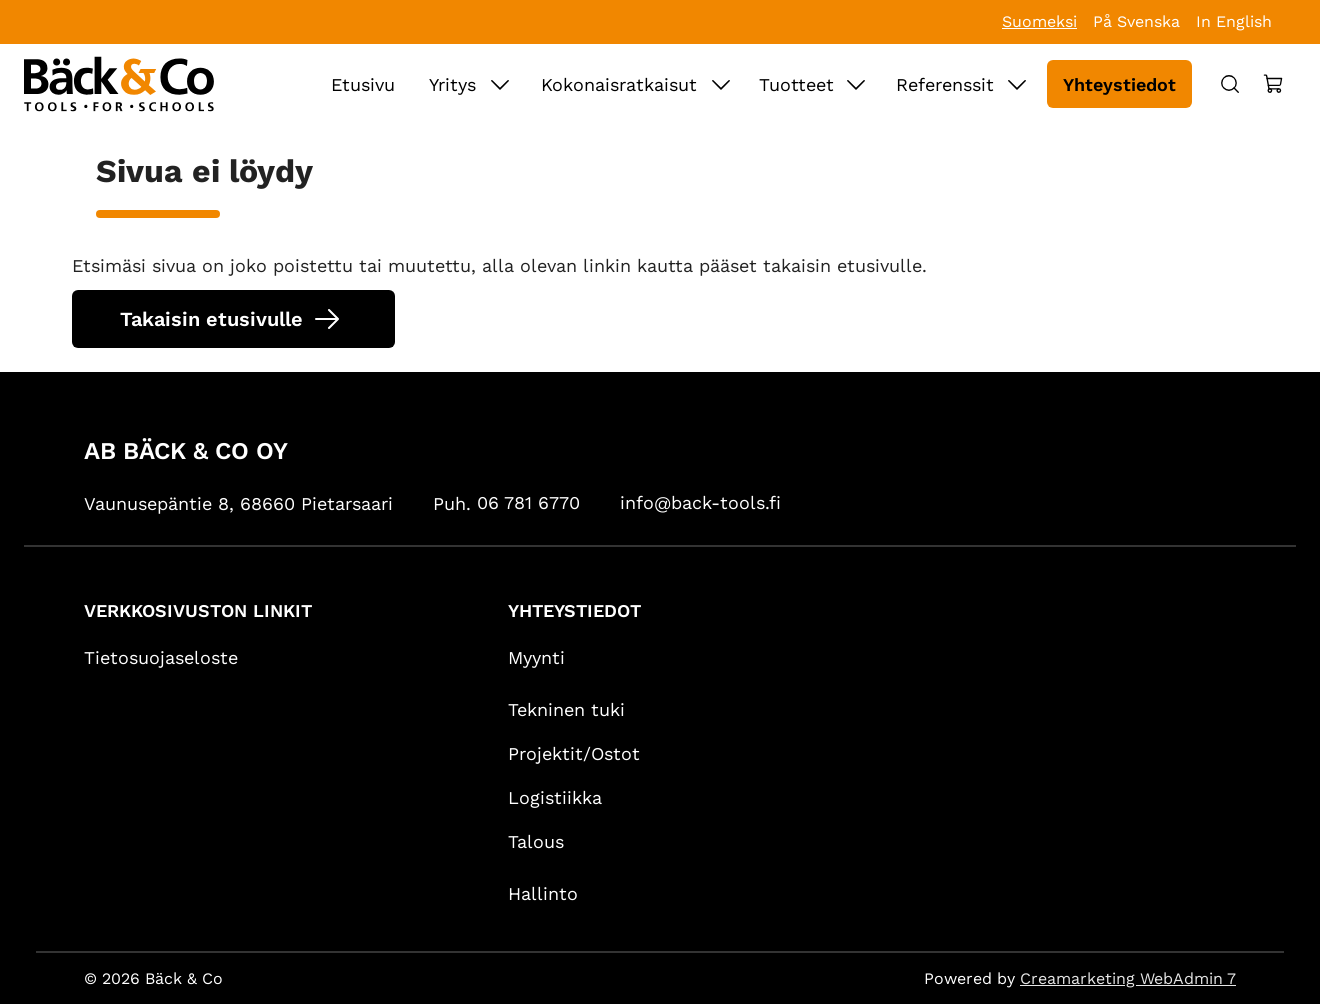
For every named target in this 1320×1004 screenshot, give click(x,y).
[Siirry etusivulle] (119, 84)
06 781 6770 (528, 502)
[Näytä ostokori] (1274, 84)
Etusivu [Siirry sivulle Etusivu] (363, 84)
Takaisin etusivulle (211, 319)
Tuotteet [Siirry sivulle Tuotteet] (796, 84)
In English (1234, 21)
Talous (536, 841)
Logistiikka (555, 797)
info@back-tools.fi (700, 502)
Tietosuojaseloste (161, 657)
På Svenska (1136, 21)
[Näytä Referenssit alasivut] (1017, 84)
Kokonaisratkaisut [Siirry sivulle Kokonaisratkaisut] (619, 84)
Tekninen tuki (566, 709)
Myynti (536, 657)
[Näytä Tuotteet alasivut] (856, 84)
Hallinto (543, 893)
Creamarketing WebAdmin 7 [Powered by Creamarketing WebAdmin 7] (1128, 978)
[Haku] (1230, 84)
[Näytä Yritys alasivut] (500, 84)
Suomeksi (1039, 21)
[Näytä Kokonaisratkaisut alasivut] (721, 84)
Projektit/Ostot (574, 753)
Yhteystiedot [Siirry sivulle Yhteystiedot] (1119, 84)
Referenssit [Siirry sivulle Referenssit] (945, 84)
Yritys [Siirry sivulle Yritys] (452, 84)
